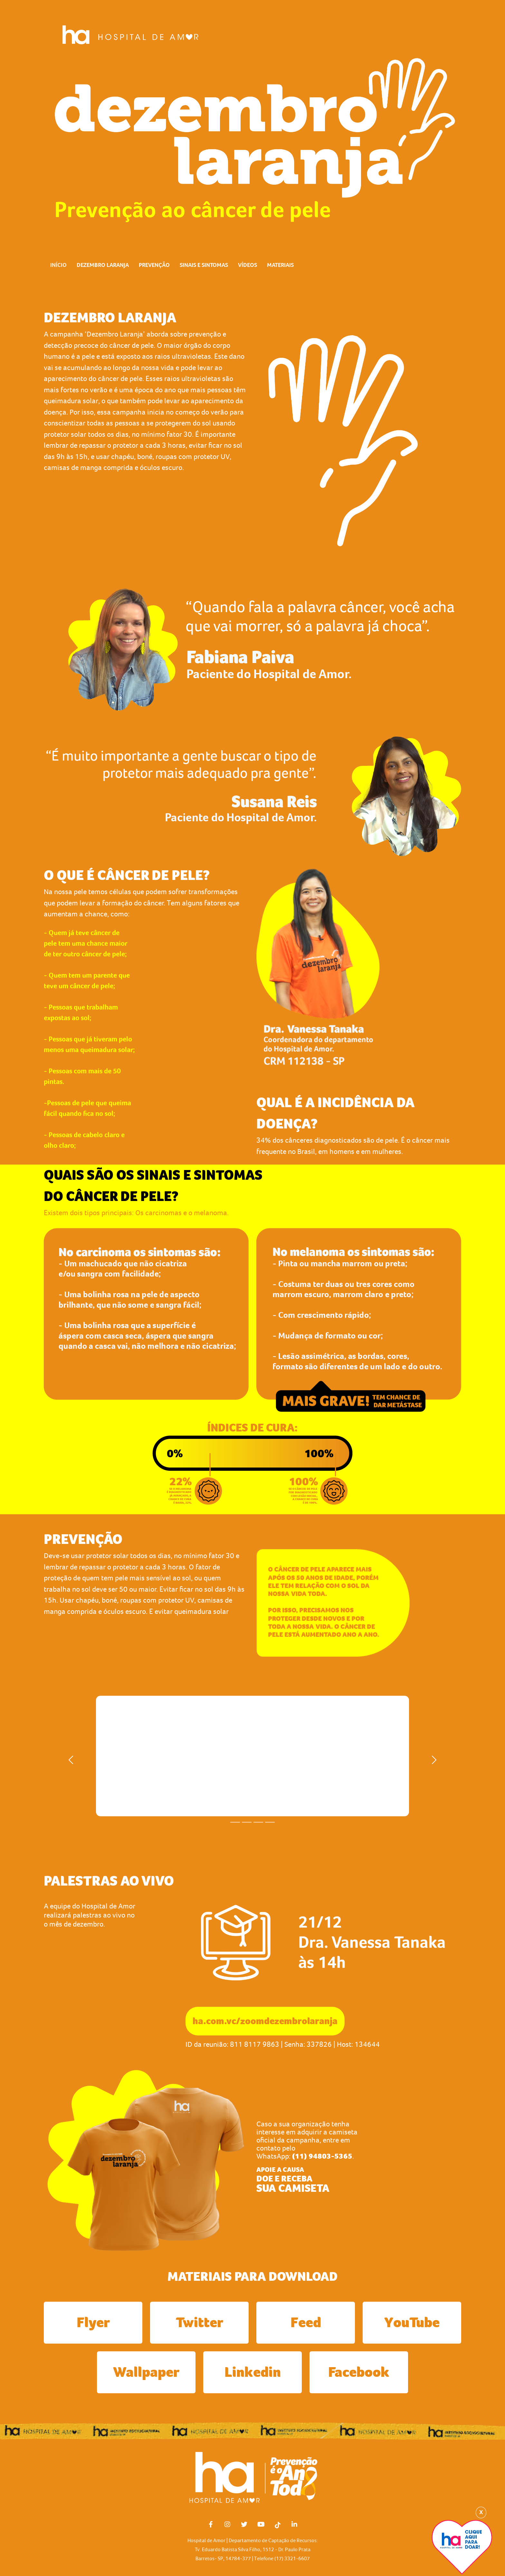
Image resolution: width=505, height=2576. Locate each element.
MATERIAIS (280, 264)
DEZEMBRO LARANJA (103, 264)
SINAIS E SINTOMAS (204, 264)
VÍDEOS (247, 264)
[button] (71, 1760)
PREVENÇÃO (154, 264)
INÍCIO (58, 264)
